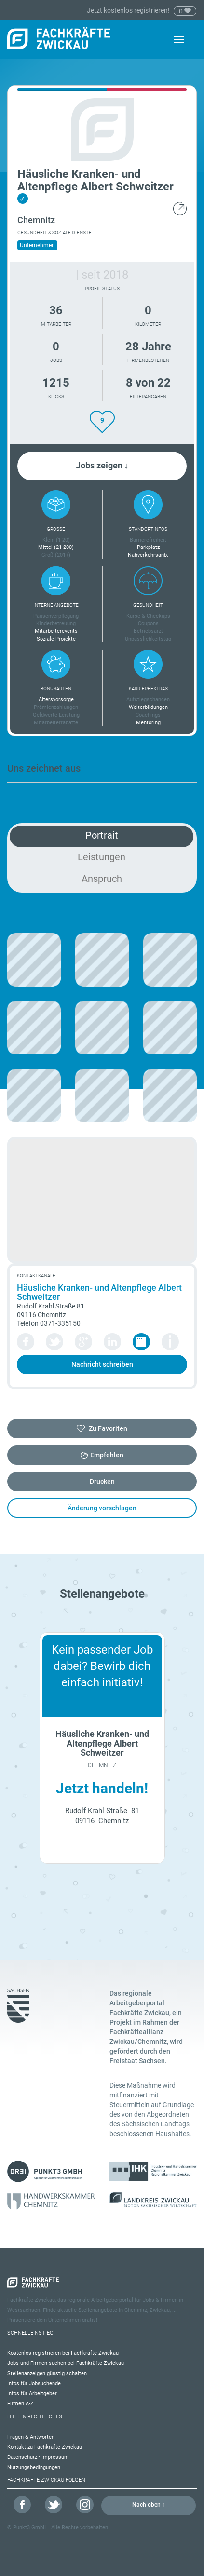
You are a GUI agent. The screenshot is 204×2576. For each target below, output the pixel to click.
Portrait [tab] (101, 835)
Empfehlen (106, 1455)
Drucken (102, 1481)
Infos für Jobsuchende (34, 2383)
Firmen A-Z (20, 2404)
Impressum (55, 2457)
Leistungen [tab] (101, 857)
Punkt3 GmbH (30, 2527)
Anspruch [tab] (102, 878)
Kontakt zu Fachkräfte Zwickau (44, 2447)
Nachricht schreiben (102, 1364)
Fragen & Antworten (30, 2437)
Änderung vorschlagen (102, 1508)
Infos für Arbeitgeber (32, 2393)
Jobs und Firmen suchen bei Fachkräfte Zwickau (65, 2363)
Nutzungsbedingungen (33, 2467)
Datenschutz (22, 2457)
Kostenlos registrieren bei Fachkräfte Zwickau (63, 2353)
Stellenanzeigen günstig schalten (47, 2373)
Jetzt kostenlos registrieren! (129, 10)
